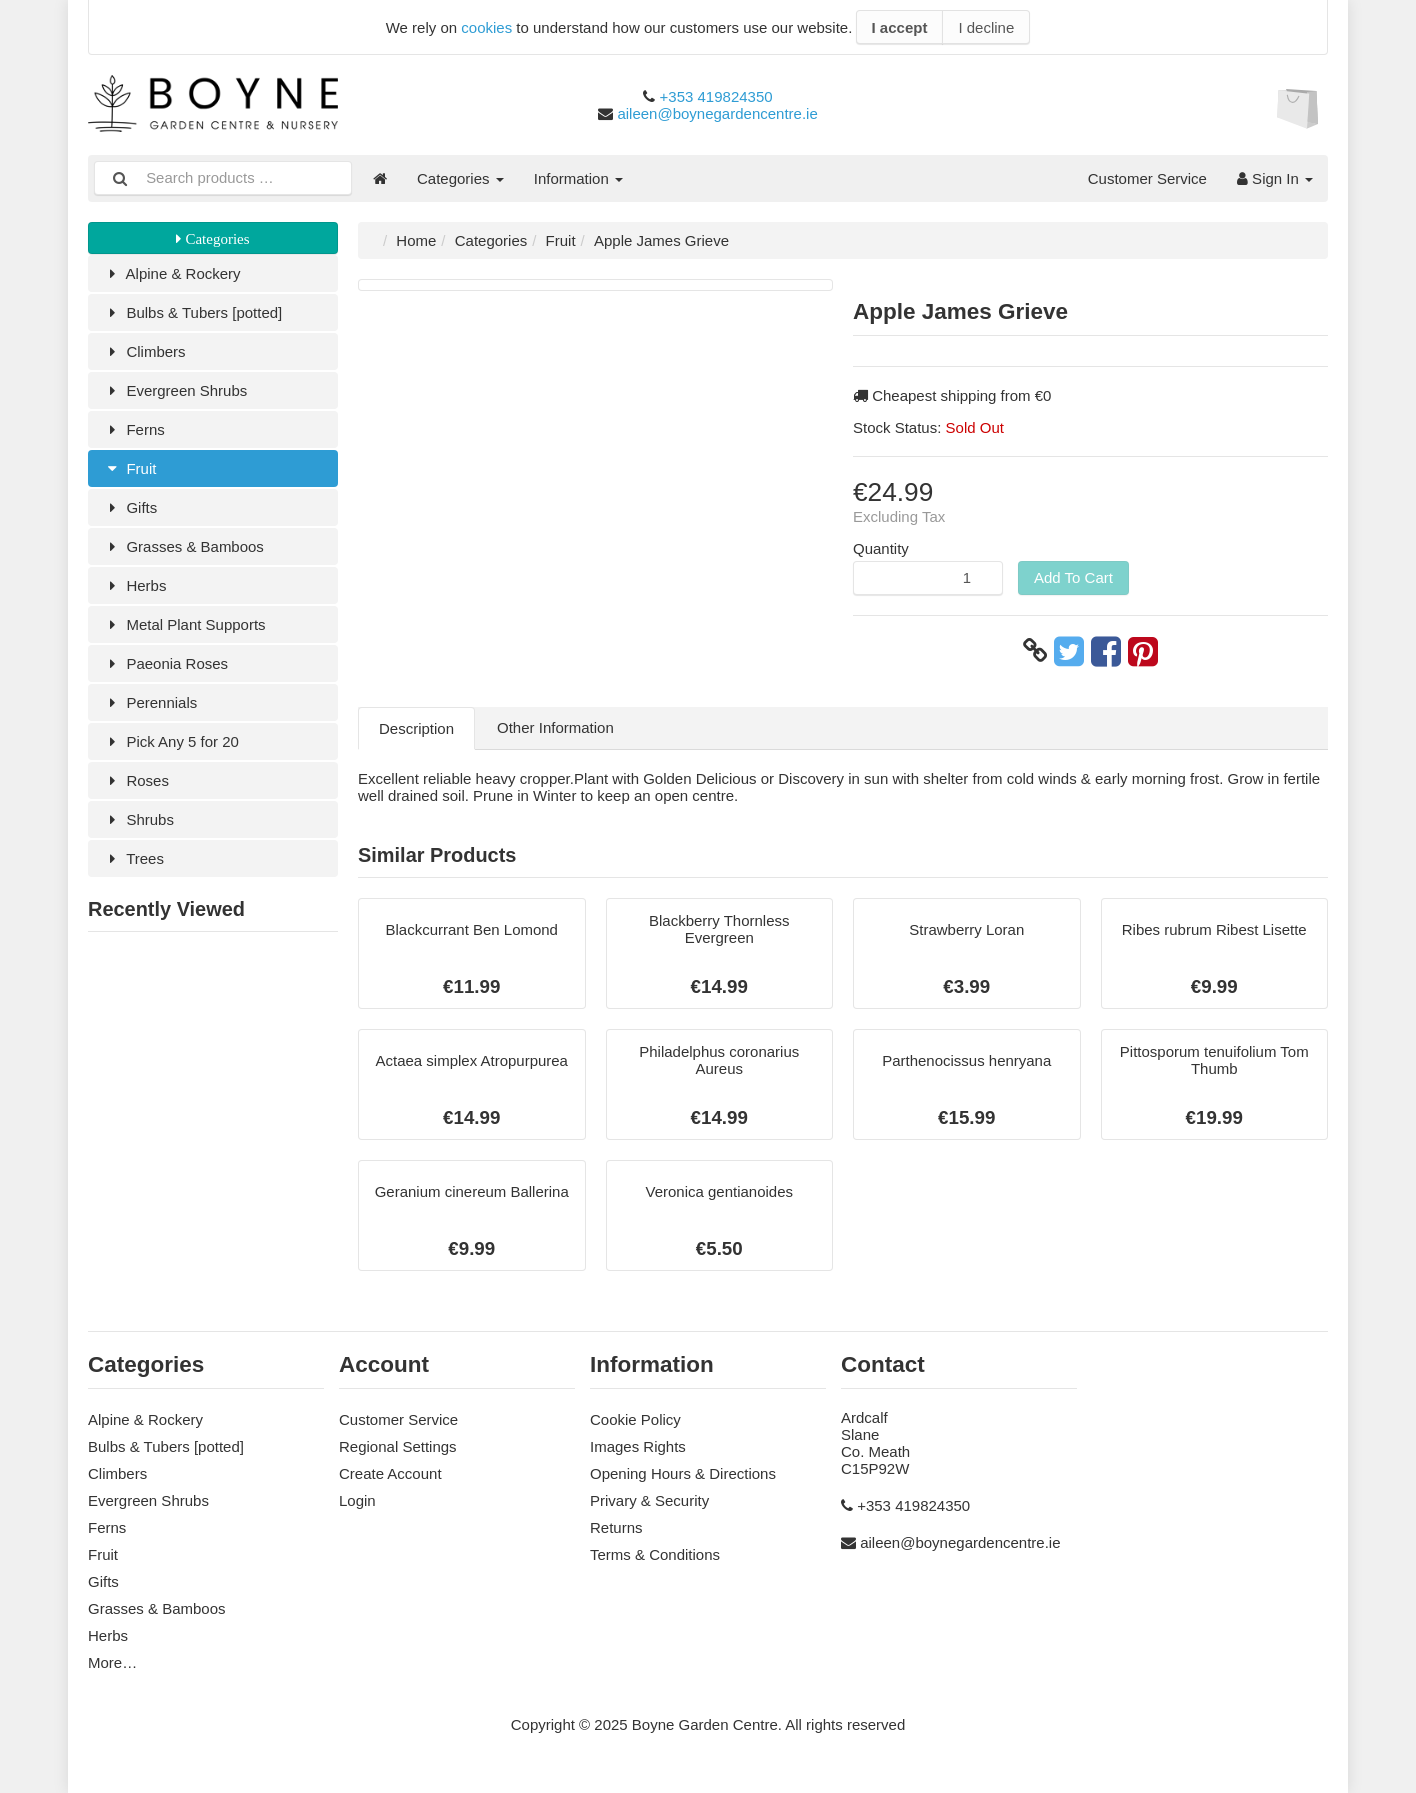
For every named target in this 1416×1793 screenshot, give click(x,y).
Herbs (134, 585)
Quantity (881, 548)
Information (578, 178)
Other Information (555, 727)
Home (416, 240)
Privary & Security (649, 1500)
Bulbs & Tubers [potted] (192, 312)
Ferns (134, 429)
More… (112, 1662)
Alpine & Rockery (172, 273)
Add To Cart (1073, 577)
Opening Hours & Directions (683, 1473)
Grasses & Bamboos (183, 546)
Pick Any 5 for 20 (171, 741)
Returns (616, 1527)
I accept (900, 27)
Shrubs (138, 819)
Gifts (130, 507)
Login (357, 1500)
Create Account (390, 1473)
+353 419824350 (716, 96)
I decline (986, 27)
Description (416, 728)
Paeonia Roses (165, 663)
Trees (133, 858)
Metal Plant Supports (184, 624)
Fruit (129, 468)
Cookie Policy (635, 1419)
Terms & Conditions (655, 1554)
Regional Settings (398, 1446)
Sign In (1275, 178)
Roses (136, 780)
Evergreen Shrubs (175, 390)
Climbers (144, 351)
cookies (486, 27)
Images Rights (638, 1446)
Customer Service (1147, 178)
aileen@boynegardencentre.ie (717, 113)
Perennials (150, 702)
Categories (460, 178)
